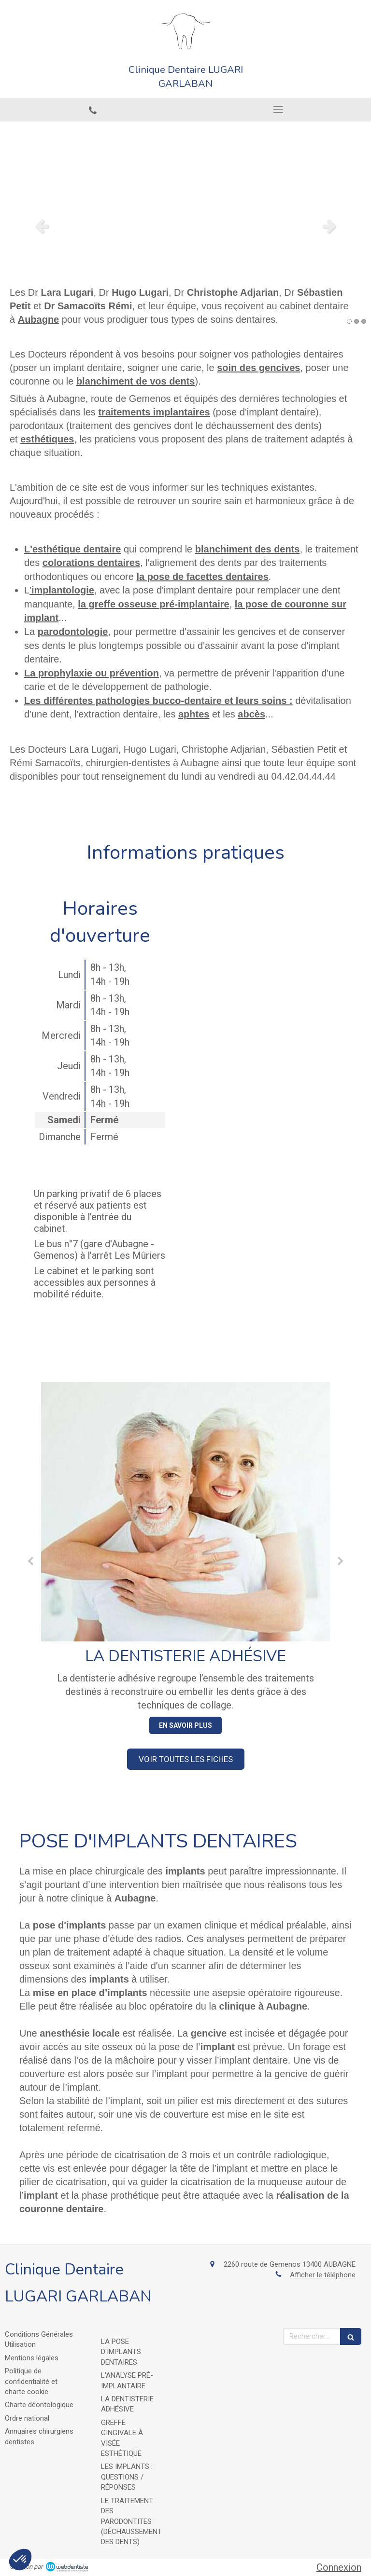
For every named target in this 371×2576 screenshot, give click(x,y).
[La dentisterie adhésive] (185, 1511)
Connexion (338, 2567)
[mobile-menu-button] (278, 109)
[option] (185, 226)
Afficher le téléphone (323, 2275)
